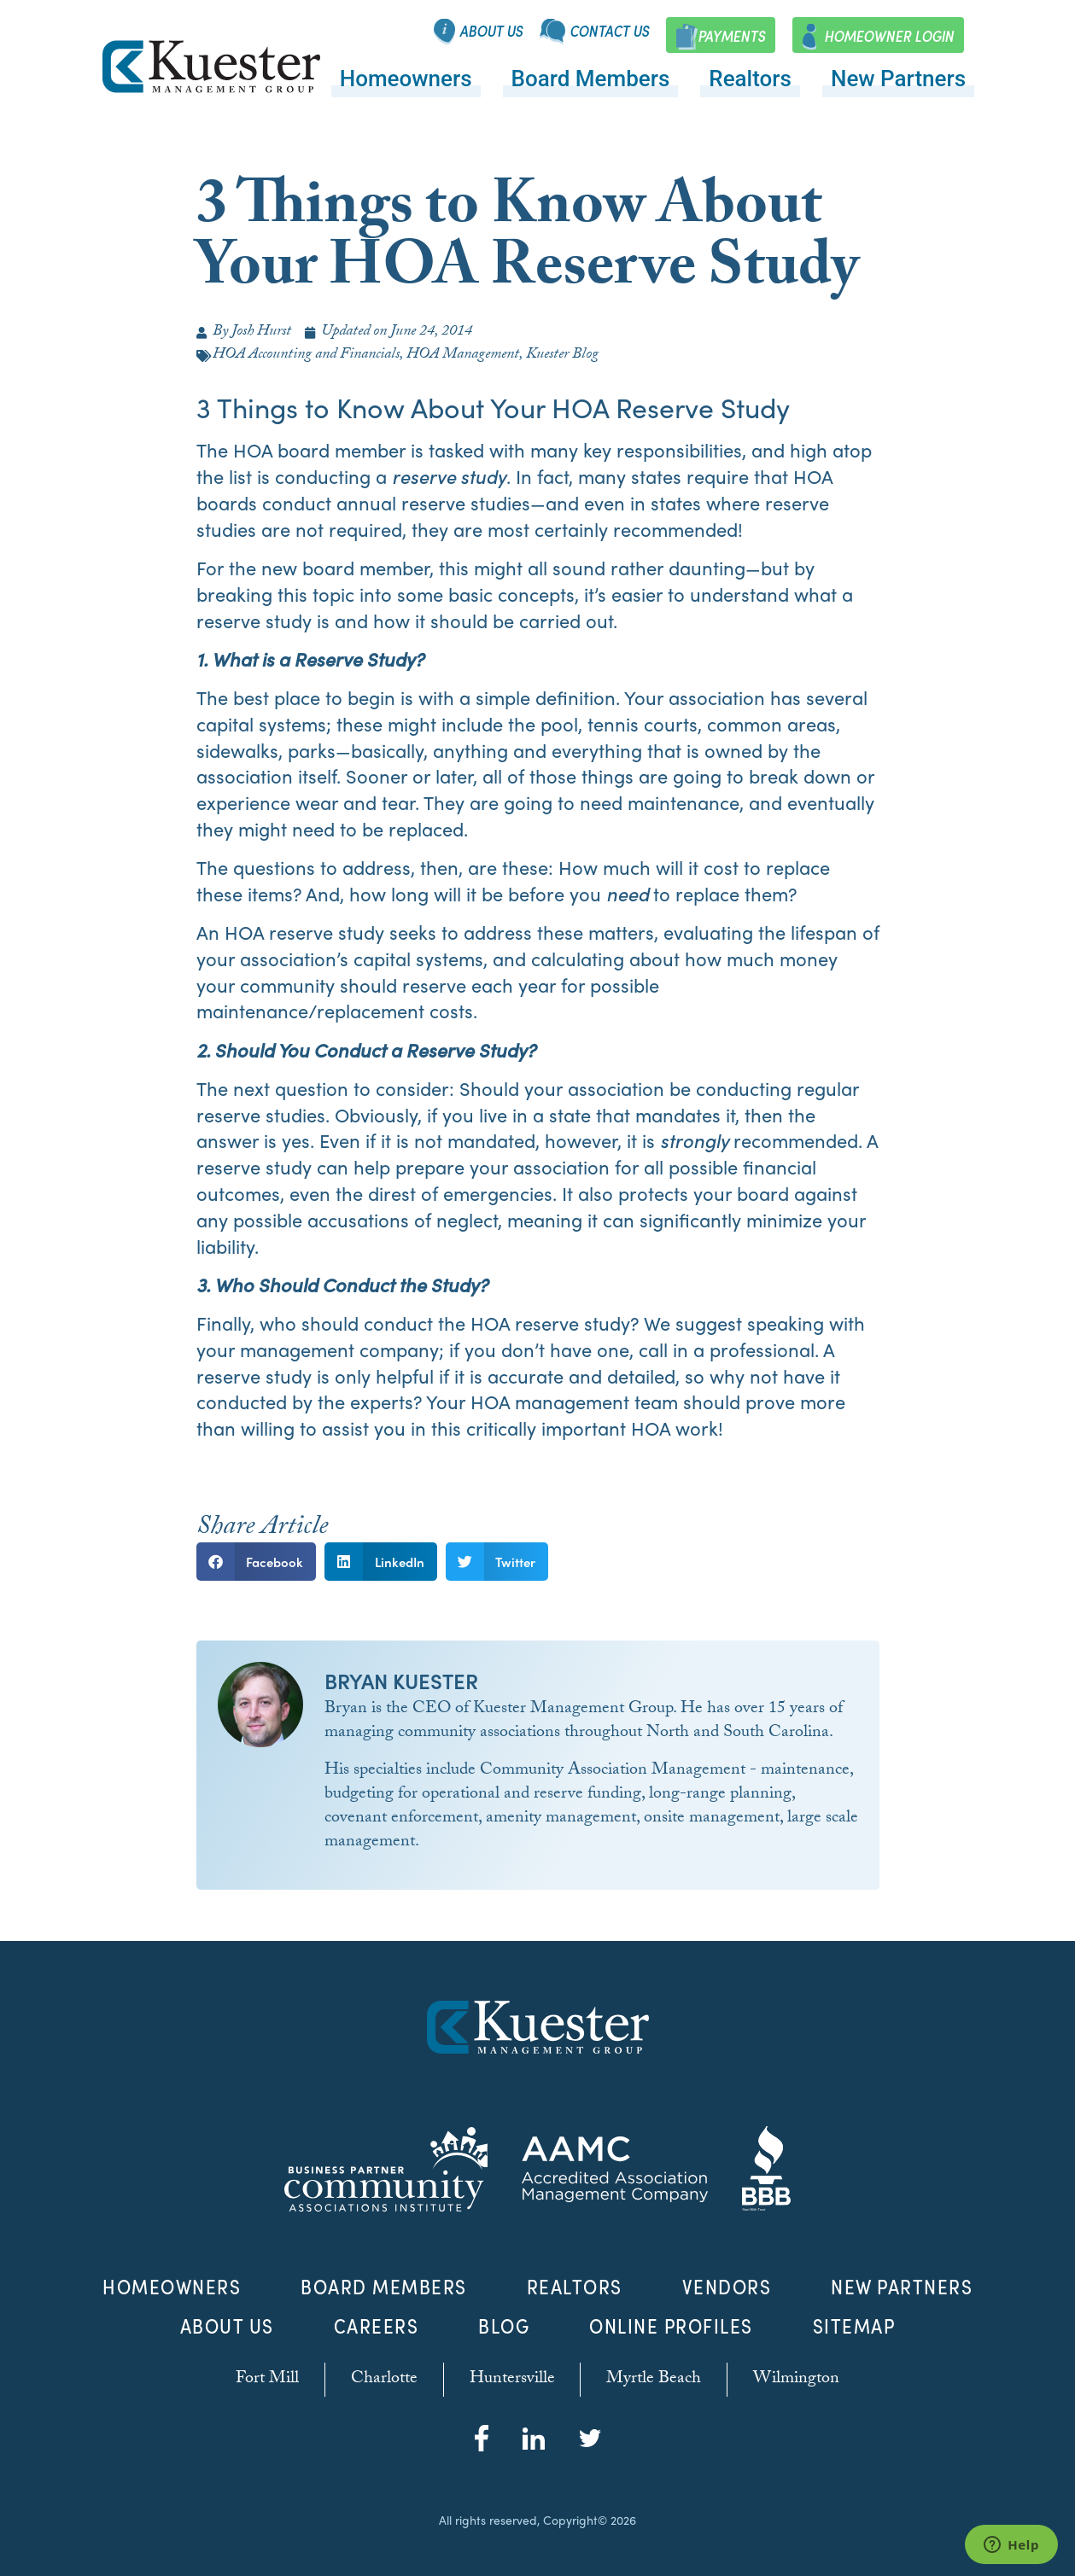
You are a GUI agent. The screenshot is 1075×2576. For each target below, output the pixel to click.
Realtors (750, 78)
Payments (731, 36)
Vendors (727, 2286)
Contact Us (609, 31)
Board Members (590, 78)
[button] (256, 1561)
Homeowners (406, 78)
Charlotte (384, 2379)
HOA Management (462, 355)
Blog (503, 2326)
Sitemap (854, 2326)
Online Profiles (671, 2326)
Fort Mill (267, 2379)
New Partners (898, 78)
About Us (491, 31)
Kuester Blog (562, 355)
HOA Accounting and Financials (306, 355)
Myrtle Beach (654, 2379)
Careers (376, 2326)
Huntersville (512, 2379)
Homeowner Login (889, 36)
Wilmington (797, 2379)
